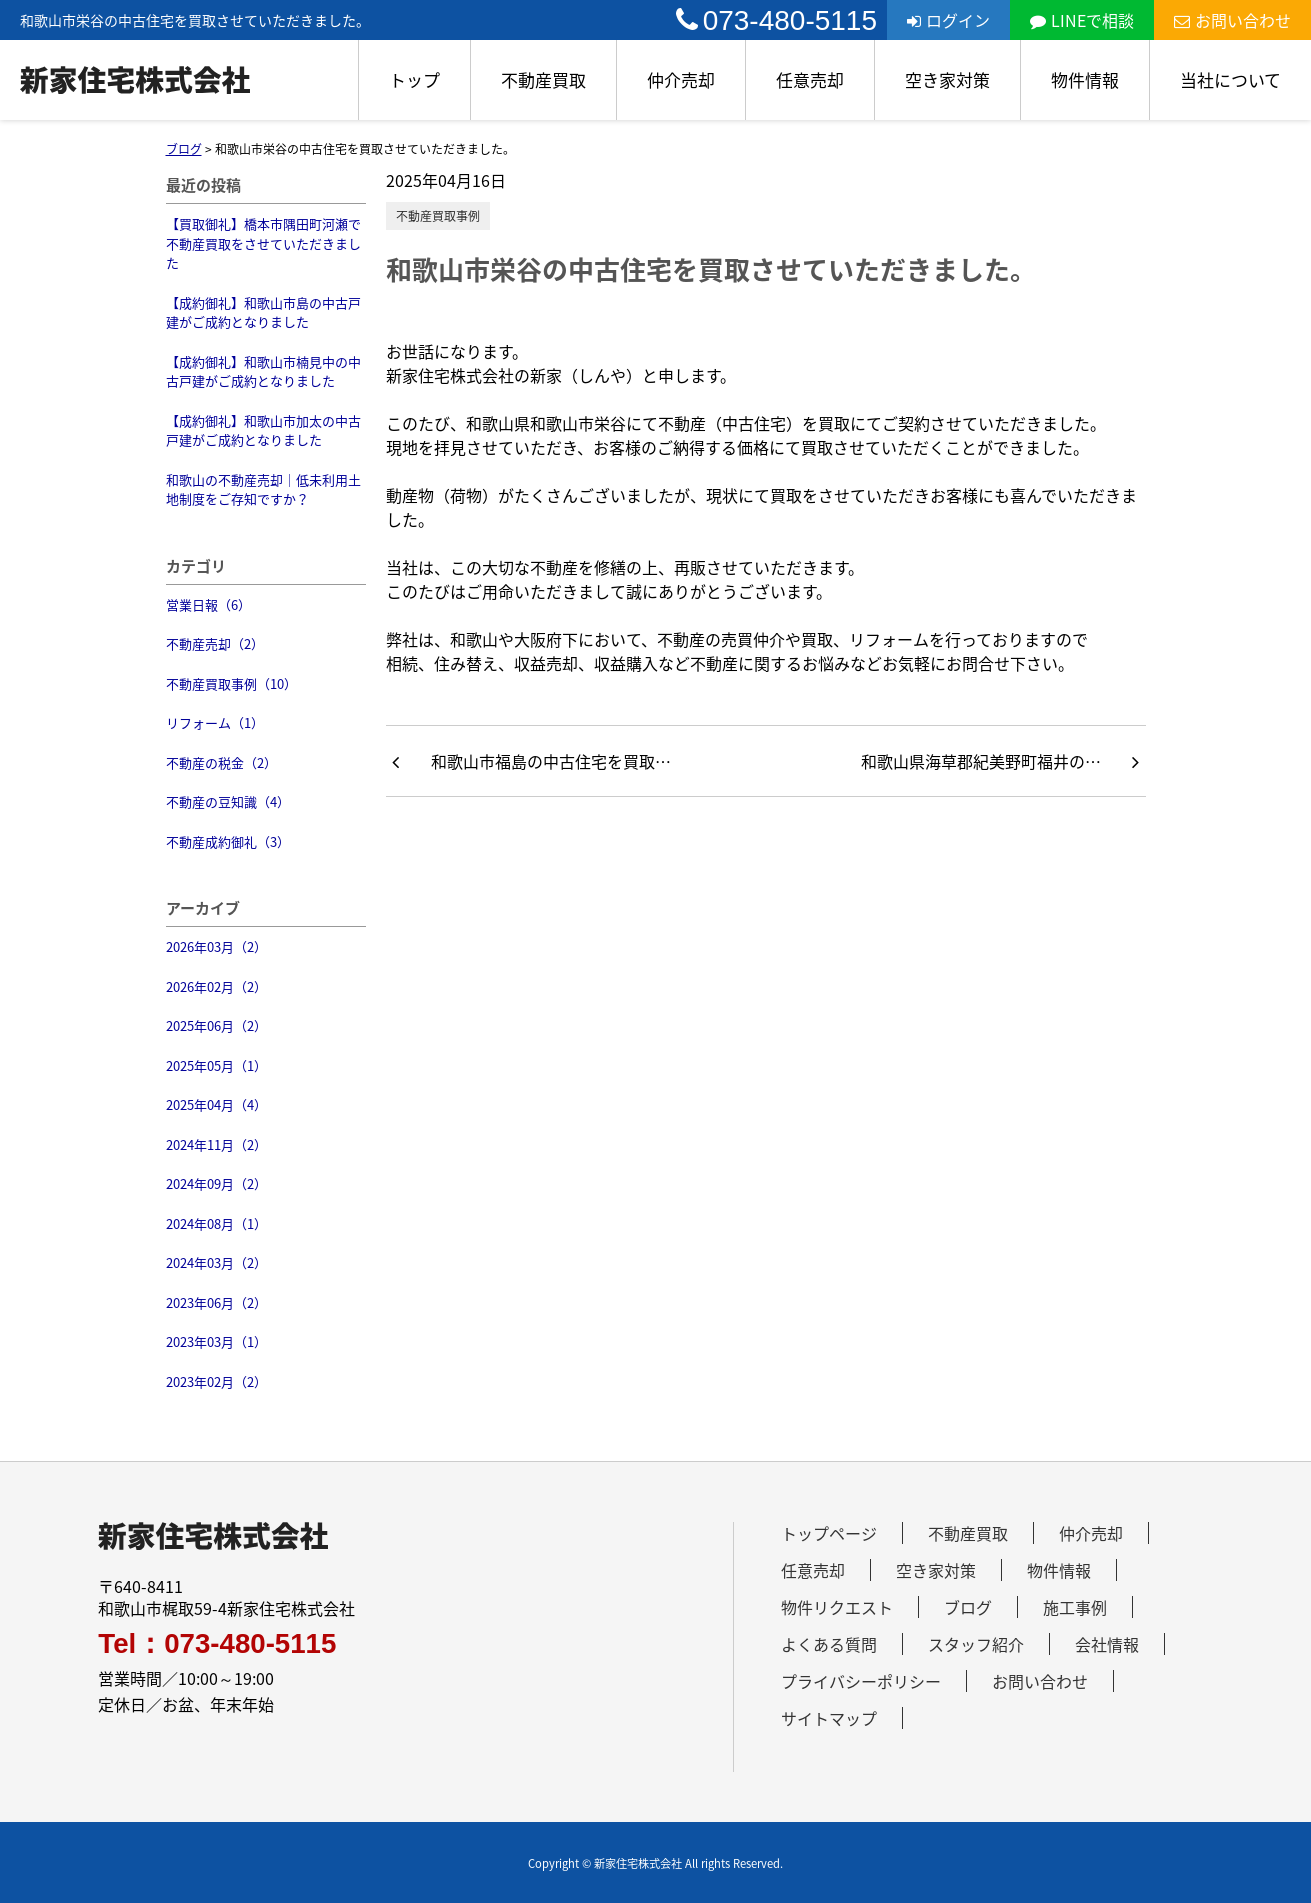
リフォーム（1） (215, 722)
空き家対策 (947, 79)
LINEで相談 (1082, 20)
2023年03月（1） (216, 1341)
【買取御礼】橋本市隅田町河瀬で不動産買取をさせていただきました (263, 243)
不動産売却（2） (215, 643)
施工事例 (1075, 1607)
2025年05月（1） (216, 1065)
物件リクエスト (837, 1607)
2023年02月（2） (216, 1381)
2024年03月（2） (216, 1262)
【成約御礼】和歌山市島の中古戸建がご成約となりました (263, 312)
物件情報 (1085, 79)
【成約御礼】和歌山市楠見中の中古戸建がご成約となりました (263, 371)
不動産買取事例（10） (231, 683)
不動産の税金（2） (221, 762)
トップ (414, 79)
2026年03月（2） (216, 946)
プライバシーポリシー (861, 1681)
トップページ (829, 1533)
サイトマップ (829, 1718)
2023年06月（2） (216, 1302)
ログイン (948, 20)
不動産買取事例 (438, 216)
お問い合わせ (1232, 20)
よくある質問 (829, 1644)
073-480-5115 (776, 20)
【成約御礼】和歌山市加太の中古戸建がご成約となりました (263, 430)
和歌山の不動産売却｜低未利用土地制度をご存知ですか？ (263, 489)
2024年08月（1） (216, 1223)
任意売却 (810, 79)
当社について (1230, 79)
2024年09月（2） (216, 1183)
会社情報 (1107, 1644)
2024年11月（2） (216, 1144)
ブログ (968, 1607)
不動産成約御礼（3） (228, 841)
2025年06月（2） (216, 1025)
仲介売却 (681, 79)
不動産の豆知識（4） (228, 801)
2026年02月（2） (216, 986)
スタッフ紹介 (976, 1644)
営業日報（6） (208, 604)
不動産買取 (543, 79)
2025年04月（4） (216, 1104)
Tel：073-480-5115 (217, 1644)
